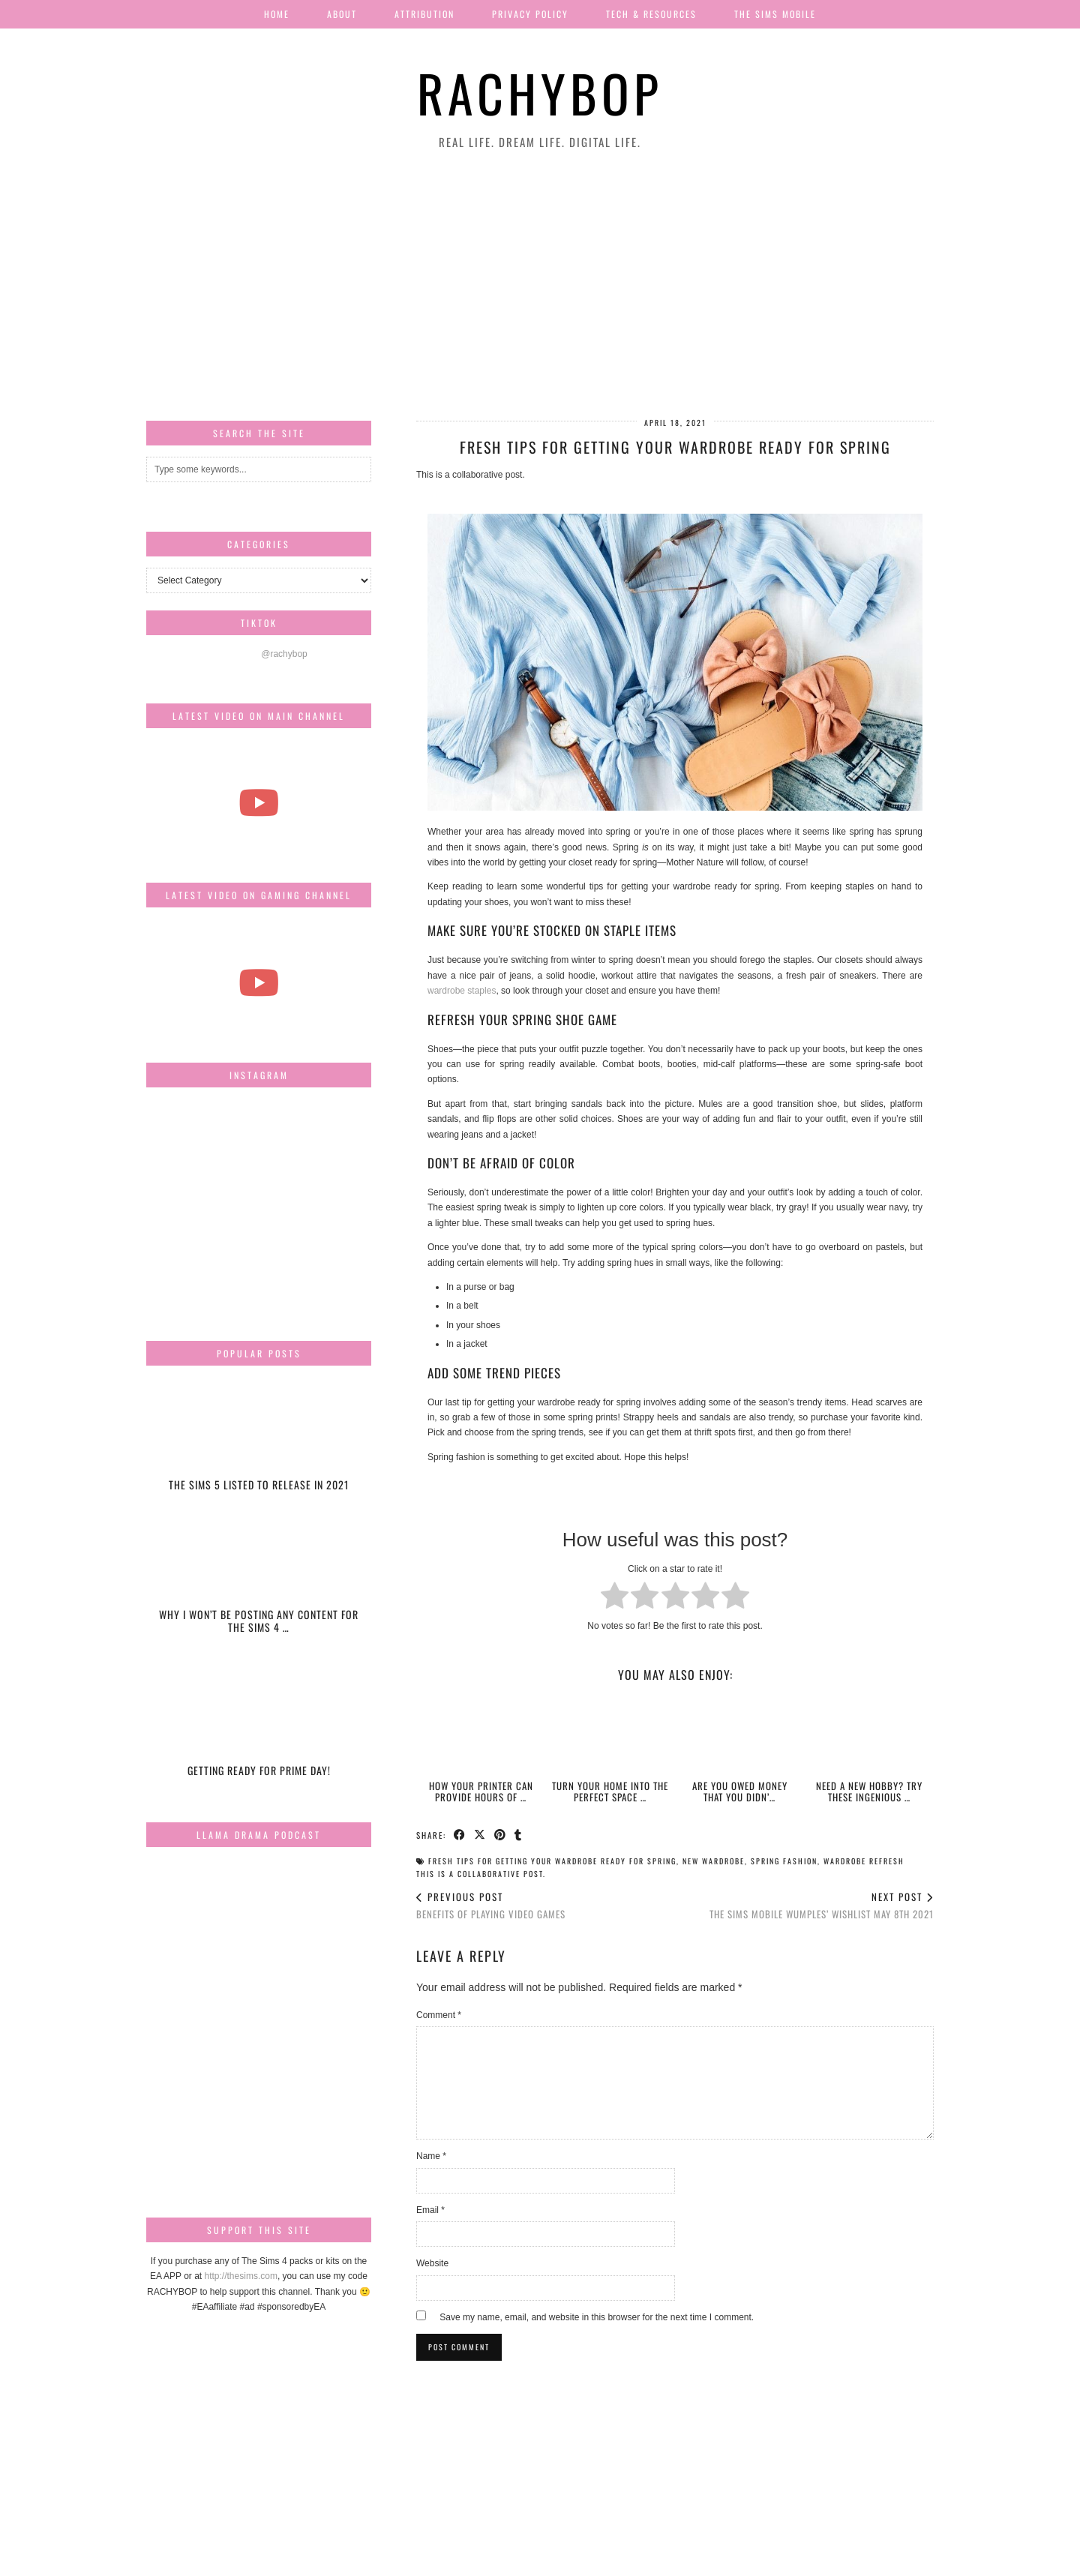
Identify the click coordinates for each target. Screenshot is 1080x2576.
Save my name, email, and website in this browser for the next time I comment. (597, 2317)
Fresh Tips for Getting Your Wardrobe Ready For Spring (552, 1861)
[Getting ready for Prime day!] (258, 1727)
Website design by (868, 2559)
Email (430, 2210)
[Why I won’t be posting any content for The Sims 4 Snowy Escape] (258, 1585)
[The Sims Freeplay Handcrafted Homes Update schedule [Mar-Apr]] (258, 982)
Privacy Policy (530, 13)
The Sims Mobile (775, 13)
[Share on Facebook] (460, 1834)
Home (277, 13)
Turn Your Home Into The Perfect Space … (610, 1791)
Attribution (424, 13)
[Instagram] (183, 1136)
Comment (438, 2015)
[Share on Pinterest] (500, 1834)
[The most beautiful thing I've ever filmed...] (258, 802)
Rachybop (540, 92)
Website (432, 2263)
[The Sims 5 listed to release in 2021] (258, 1442)
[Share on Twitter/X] (480, 1834)
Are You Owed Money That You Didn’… (740, 1791)
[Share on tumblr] (518, 1834)
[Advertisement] (540, 286)
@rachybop (284, 654)
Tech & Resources (651, 13)
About (342, 13)
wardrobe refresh (864, 1861)
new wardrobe (713, 1861)
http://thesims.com (241, 2276)
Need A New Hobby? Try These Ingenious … (869, 1791)
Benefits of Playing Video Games (491, 1905)
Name (431, 2156)
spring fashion (784, 1861)
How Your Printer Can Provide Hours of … (481, 1791)
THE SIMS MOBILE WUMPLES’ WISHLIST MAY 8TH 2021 (822, 1905)
